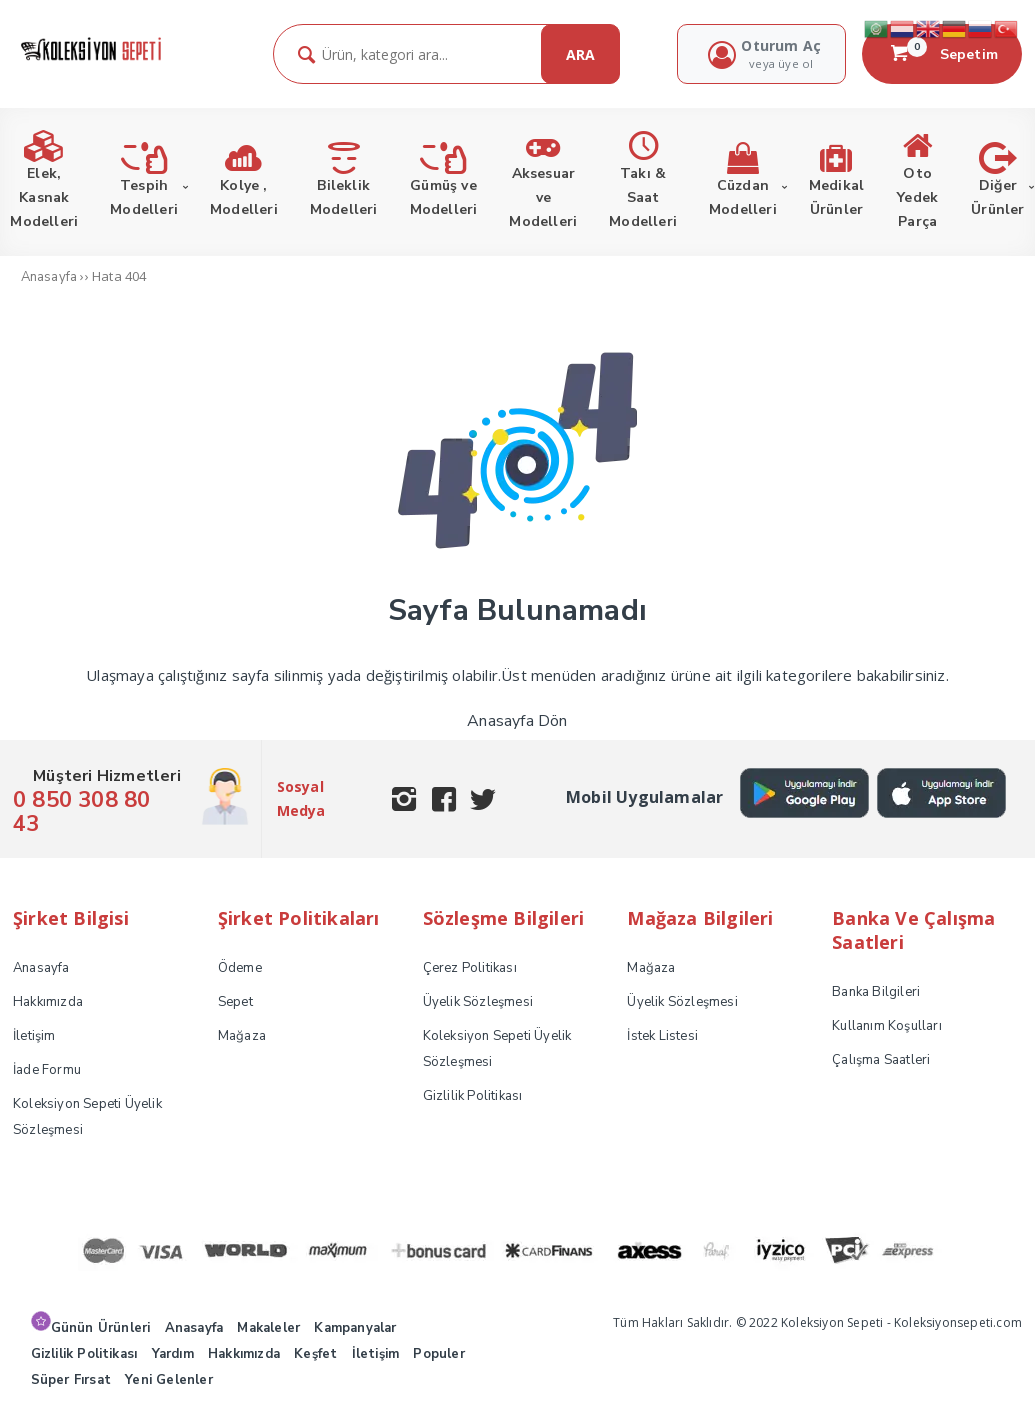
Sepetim (942, 54)
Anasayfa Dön (517, 721)
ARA (580, 54)
